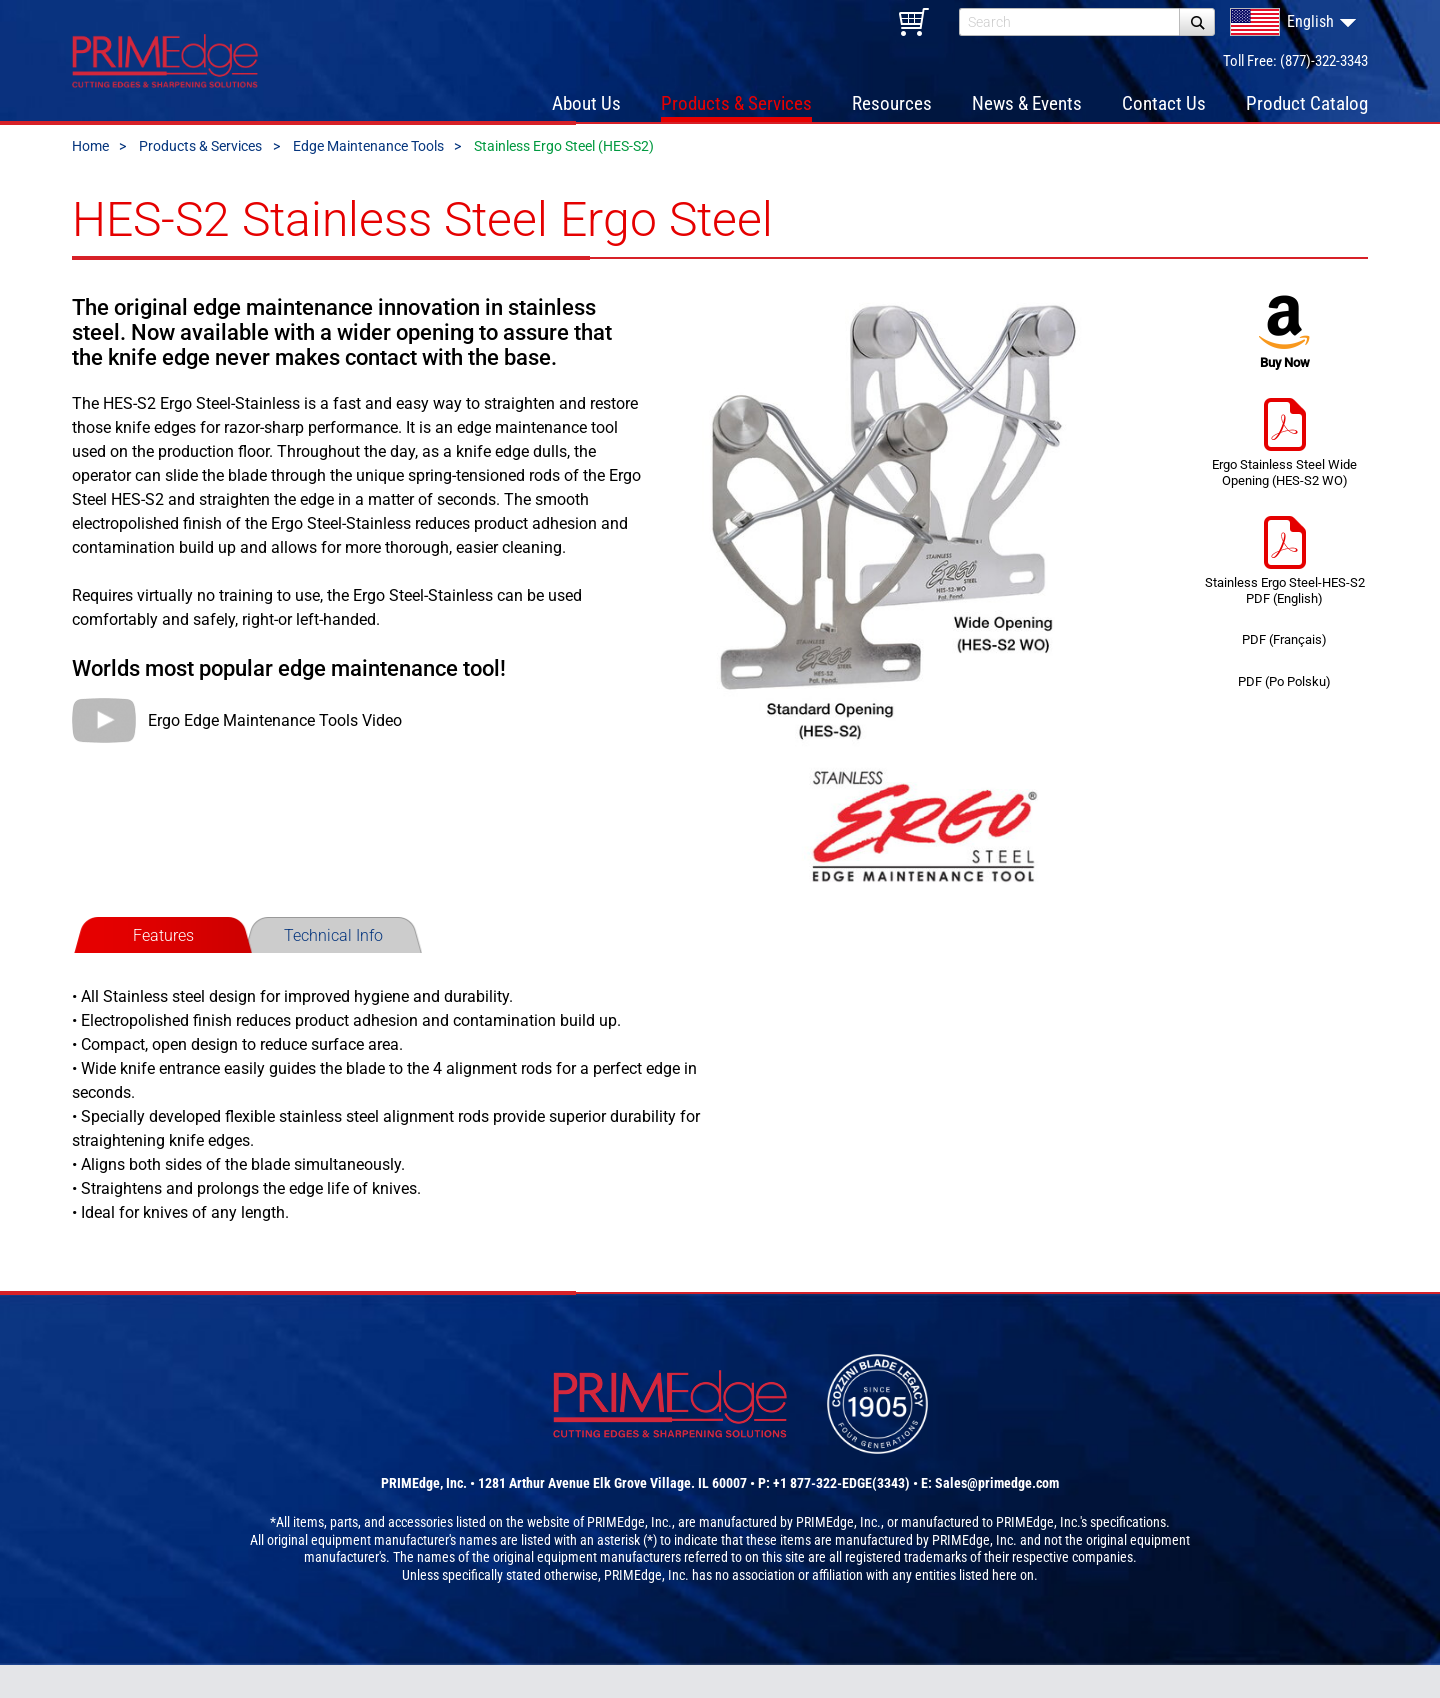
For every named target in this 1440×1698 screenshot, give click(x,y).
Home (90, 174)
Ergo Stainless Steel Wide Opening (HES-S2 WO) (1284, 470)
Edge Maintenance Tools (368, 174)
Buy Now (1284, 360)
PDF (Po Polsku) (1284, 709)
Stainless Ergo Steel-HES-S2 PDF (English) (1285, 588)
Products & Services (200, 174)
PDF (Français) (1284, 667)
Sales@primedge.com (997, 1516)
